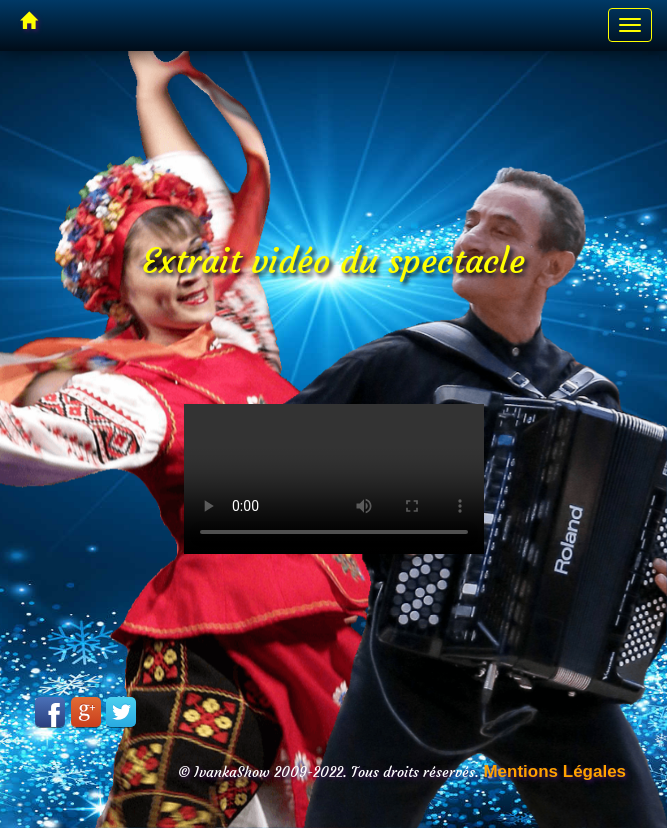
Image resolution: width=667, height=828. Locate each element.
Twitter (121, 712)
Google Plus (86, 712)
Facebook (50, 712)
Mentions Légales (554, 771)
